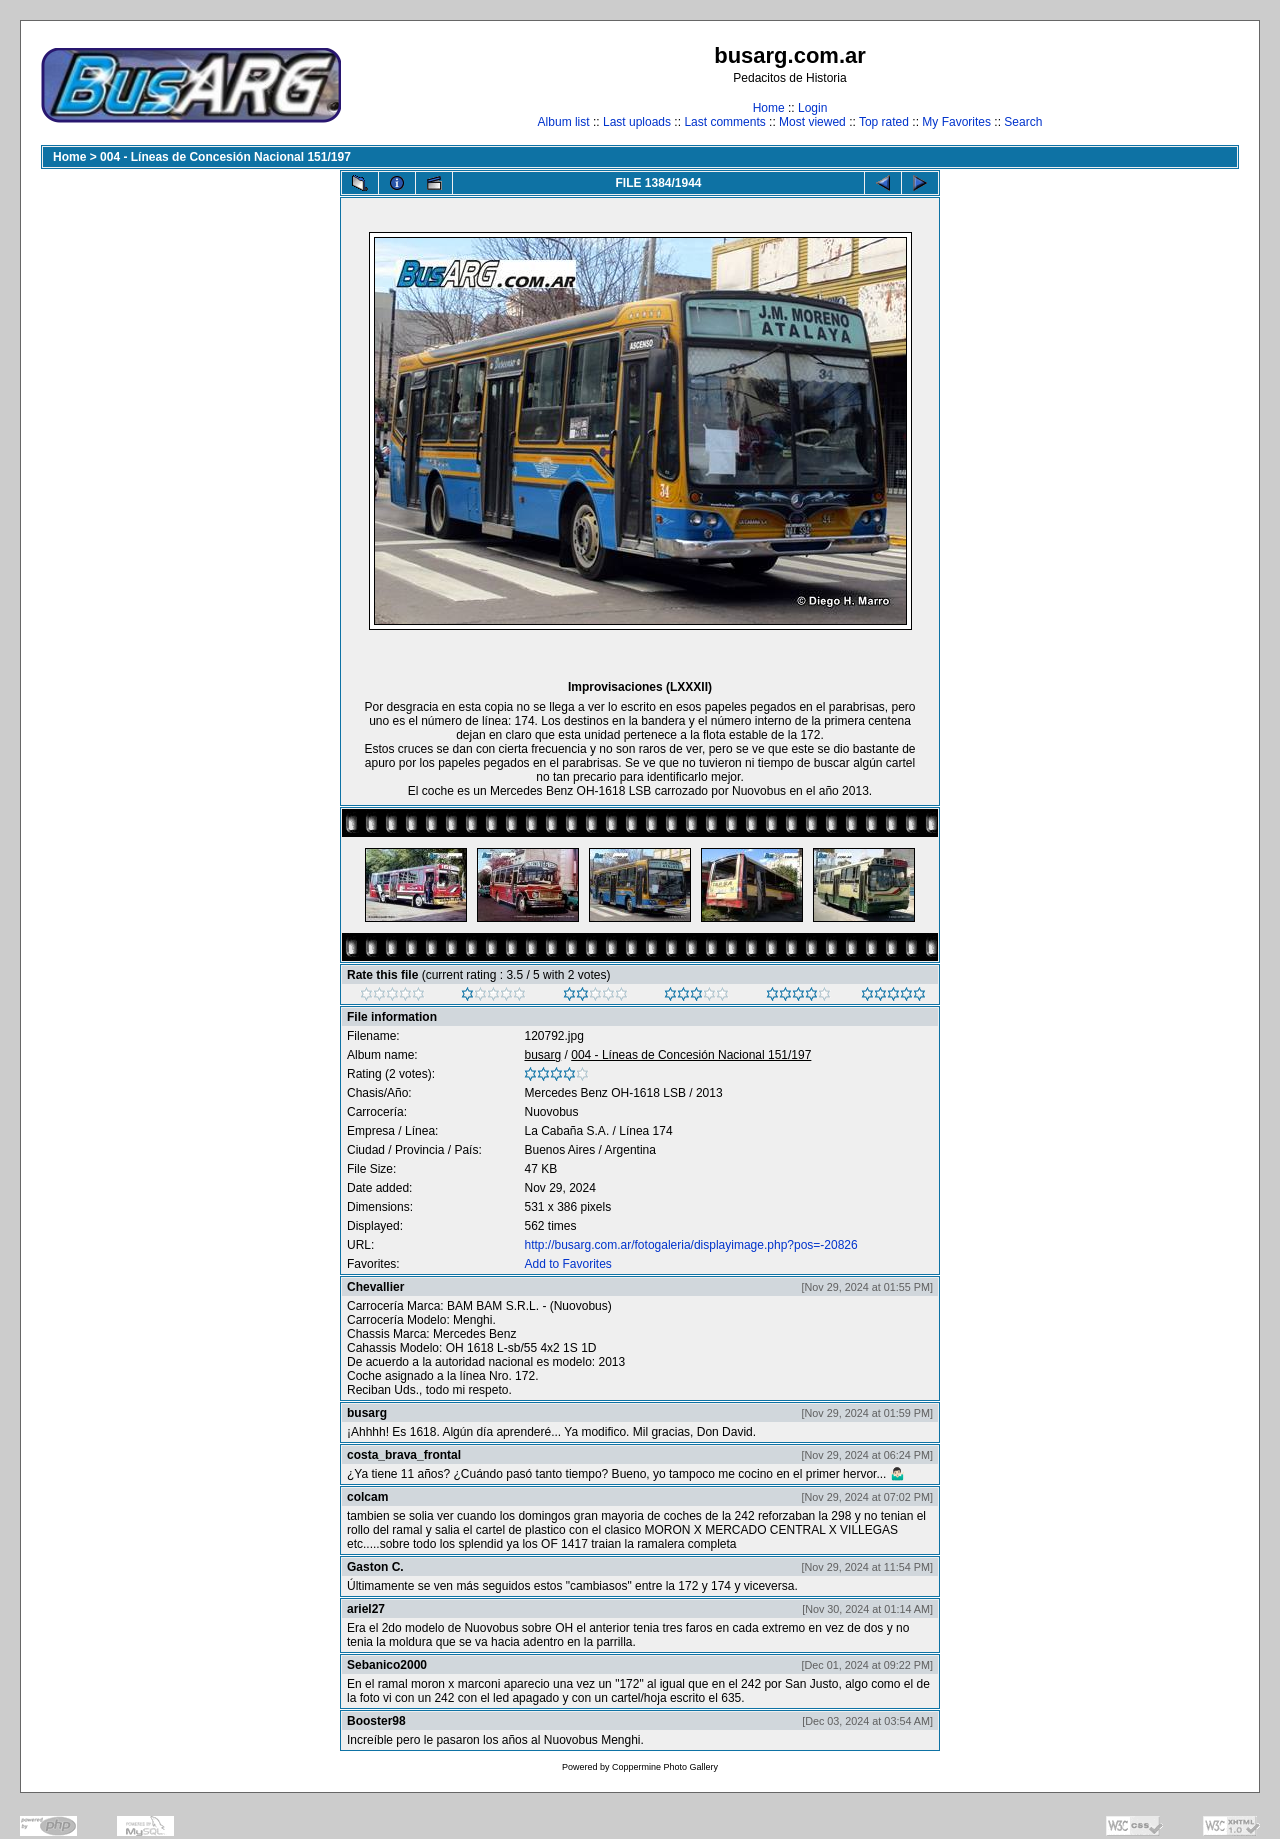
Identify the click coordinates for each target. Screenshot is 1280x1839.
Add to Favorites (567, 1264)
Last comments (724, 122)
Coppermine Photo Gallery (665, 1767)
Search (1023, 122)
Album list (564, 122)
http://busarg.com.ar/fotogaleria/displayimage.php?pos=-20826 (690, 1245)
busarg (542, 1055)
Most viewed (812, 122)
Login (812, 108)
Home (769, 108)
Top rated (884, 122)
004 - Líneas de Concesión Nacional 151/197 (225, 157)
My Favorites (956, 122)
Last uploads (637, 122)
